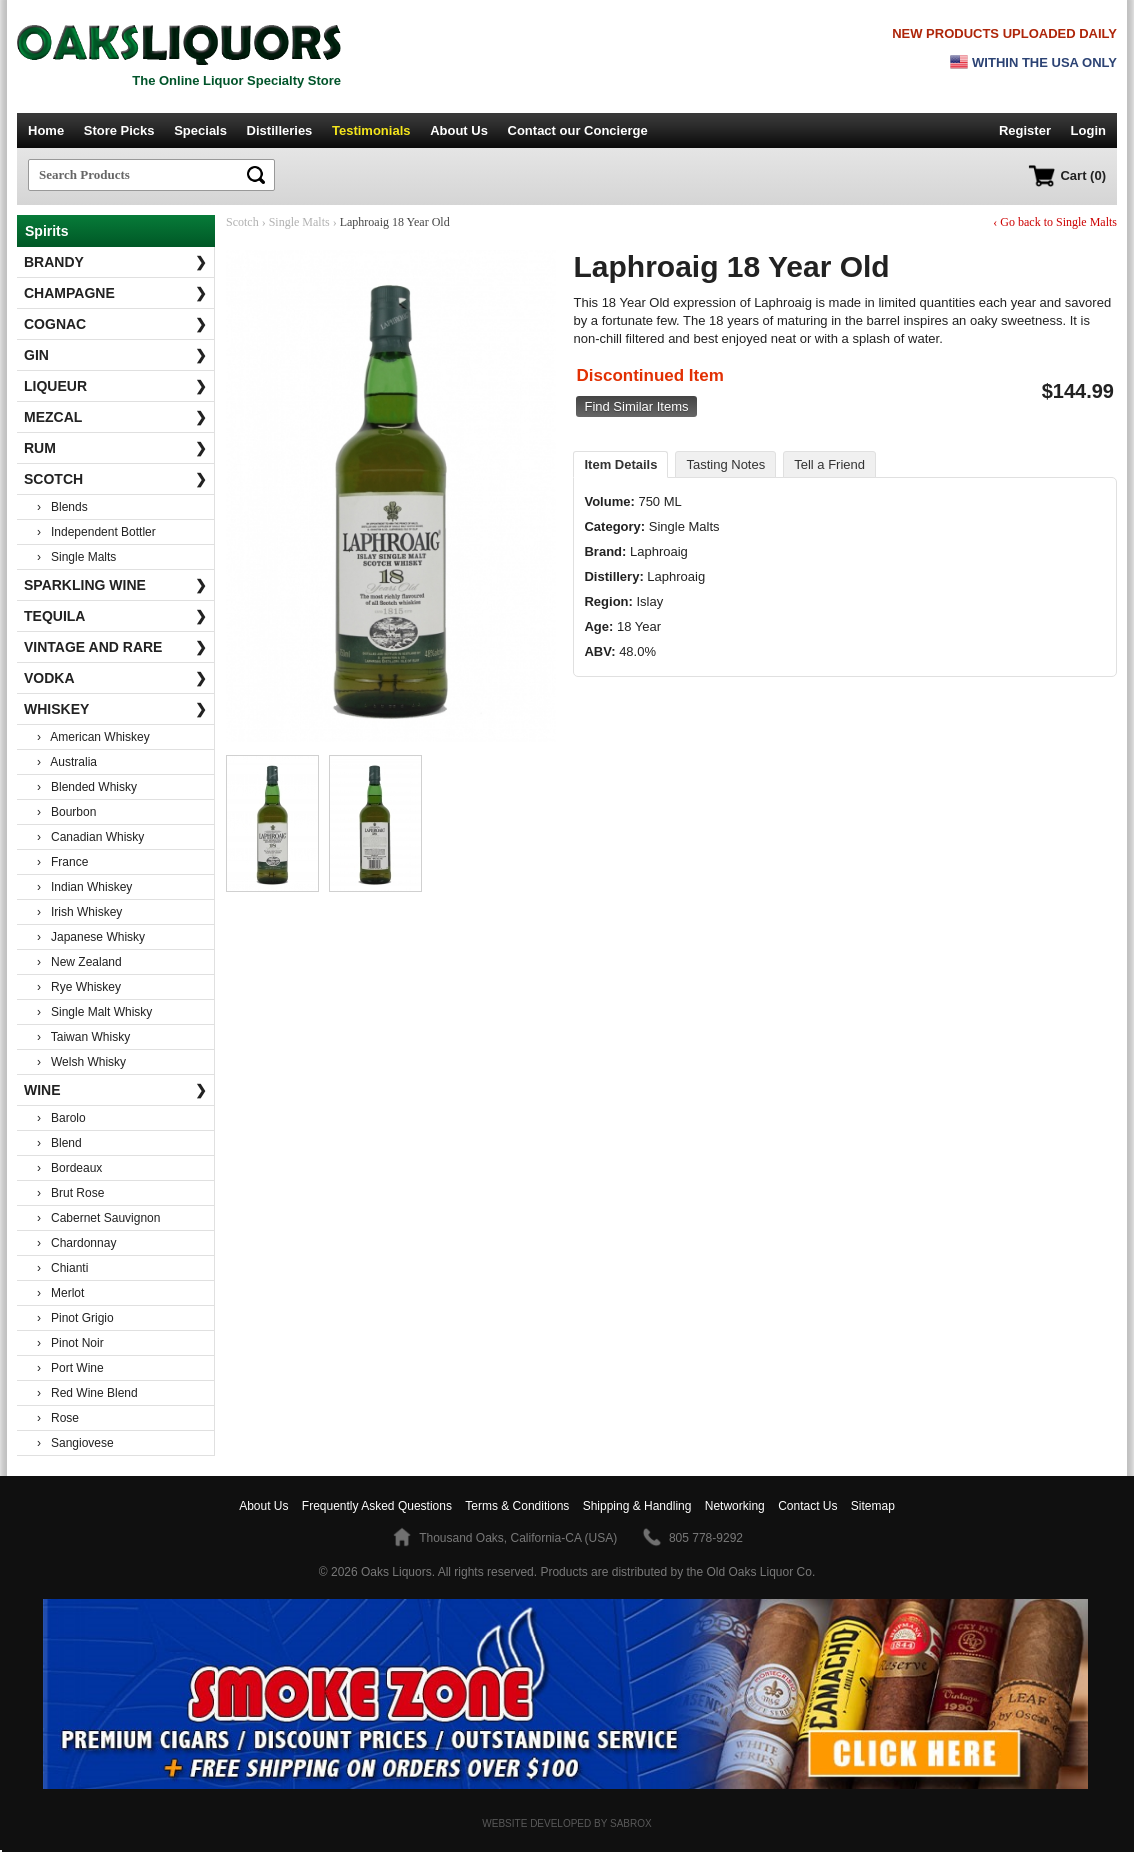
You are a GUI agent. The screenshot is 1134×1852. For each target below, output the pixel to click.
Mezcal (115, 417)
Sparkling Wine (115, 585)
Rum (115, 448)
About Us (459, 130)
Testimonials (371, 130)
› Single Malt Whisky (94, 1012)
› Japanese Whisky (91, 937)
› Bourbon (66, 812)
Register (1025, 130)
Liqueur (115, 386)
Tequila (115, 616)
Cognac (115, 324)
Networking (735, 1506)
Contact (578, 130)
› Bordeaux (69, 1168)
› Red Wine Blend (87, 1393)
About (263, 1506)
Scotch (115, 479)
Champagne (115, 293)
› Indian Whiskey (84, 887)
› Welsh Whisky (81, 1062)
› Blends (62, 507)
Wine (115, 1090)
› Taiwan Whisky (83, 1037)
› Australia (67, 762)
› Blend (59, 1143)
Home (46, 130)
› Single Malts (76, 557)
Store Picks (119, 130)
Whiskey (115, 709)
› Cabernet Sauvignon (98, 1218)
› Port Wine (70, 1368)
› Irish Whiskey (79, 912)
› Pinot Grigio (75, 1318)
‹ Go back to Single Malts (1055, 222)
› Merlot (60, 1293)
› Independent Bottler (96, 532)
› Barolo (61, 1118)
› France (62, 862)
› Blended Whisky (87, 787)
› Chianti (62, 1268)
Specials (200, 130)
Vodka (115, 678)
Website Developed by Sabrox (566, 1823)
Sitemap (873, 1506)
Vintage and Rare (115, 647)
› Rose (58, 1418)
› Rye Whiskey (79, 987)
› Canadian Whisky (90, 837)
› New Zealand (79, 962)
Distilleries (280, 130)
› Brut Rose (70, 1193)
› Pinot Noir (70, 1343)
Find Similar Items (636, 406)
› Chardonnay (76, 1243)
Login (1088, 130)
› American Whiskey (93, 737)
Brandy (115, 262)
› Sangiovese (75, 1443)
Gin (115, 355)
